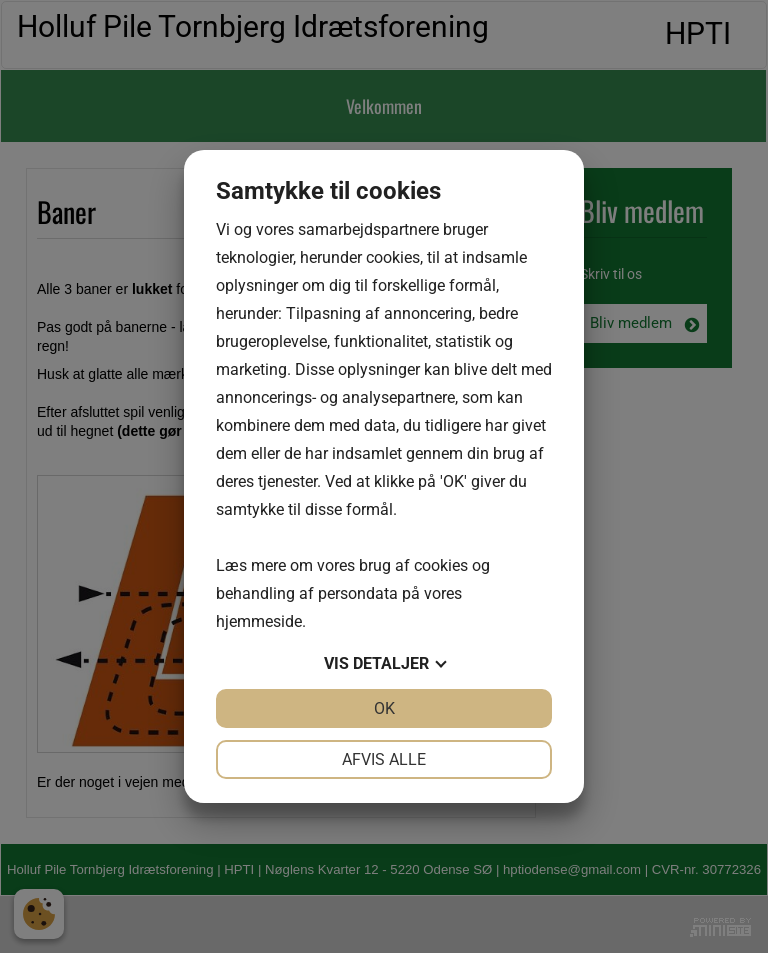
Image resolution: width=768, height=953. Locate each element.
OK (384, 708)
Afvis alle (384, 759)
